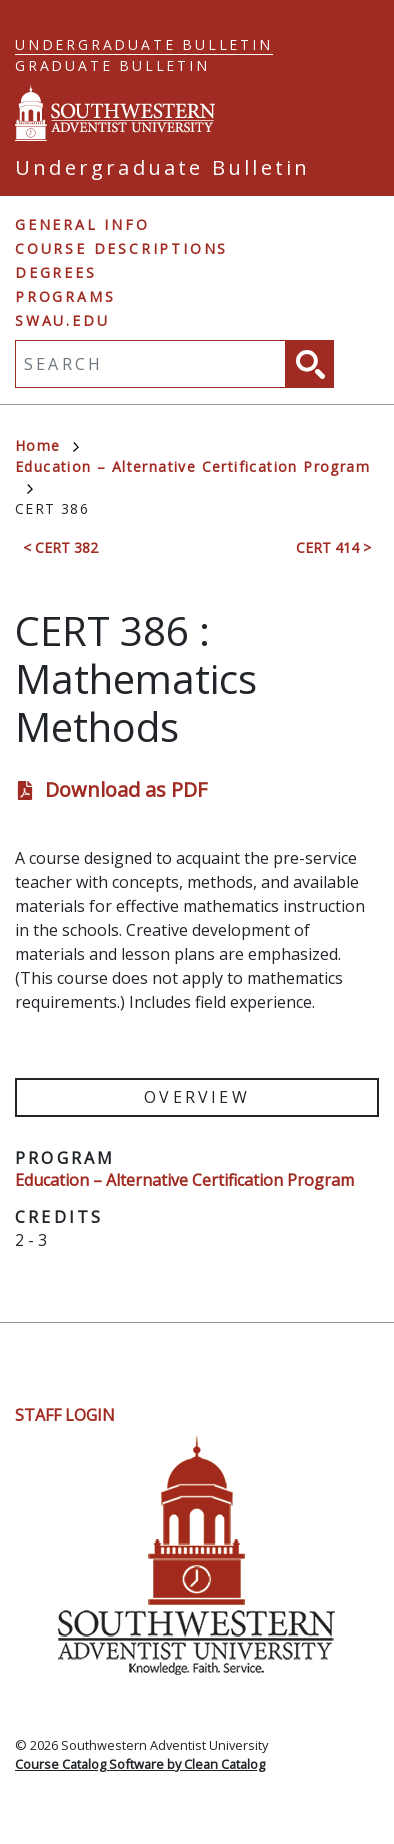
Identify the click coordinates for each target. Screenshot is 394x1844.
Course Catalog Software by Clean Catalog (140, 1764)
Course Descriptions (121, 248)
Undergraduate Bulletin (144, 44)
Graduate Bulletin (112, 65)
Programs (65, 296)
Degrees (56, 272)
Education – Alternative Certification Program (184, 1180)
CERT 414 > (333, 547)
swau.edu (62, 320)
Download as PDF (126, 789)
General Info (82, 224)
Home (47, 445)
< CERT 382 (60, 547)
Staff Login (65, 1415)
